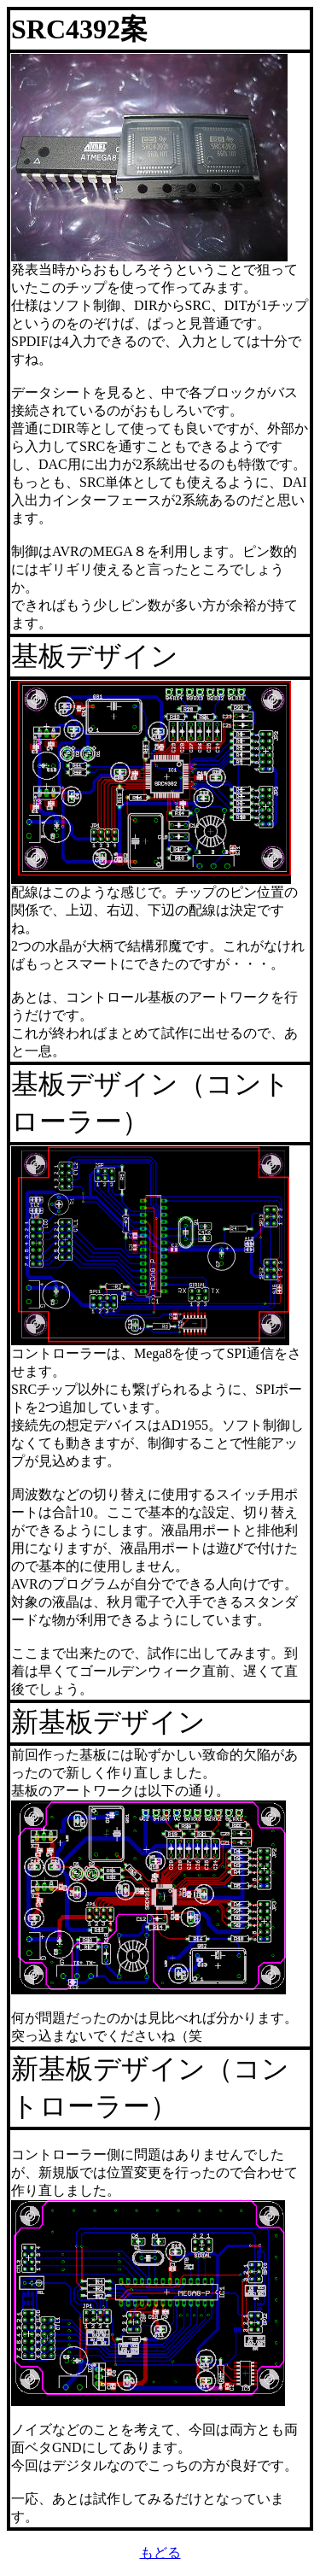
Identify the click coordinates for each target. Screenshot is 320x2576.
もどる (160, 2552)
